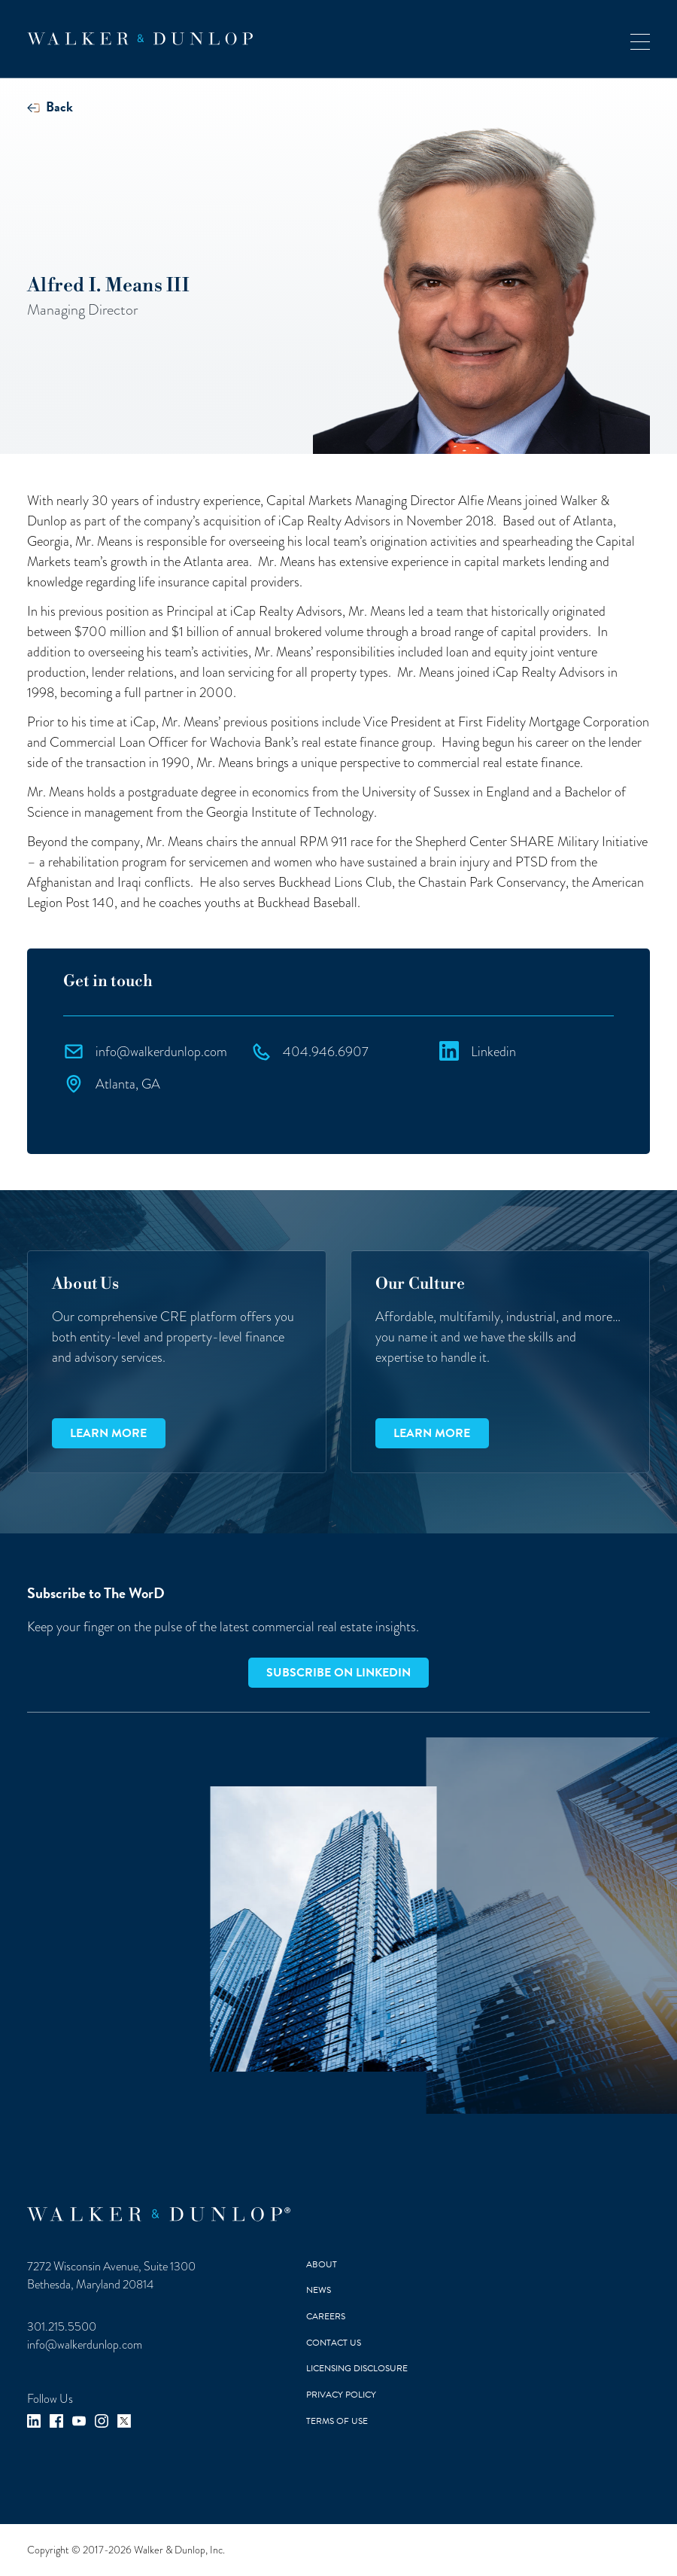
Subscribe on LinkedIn (338, 1673)
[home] (140, 38)
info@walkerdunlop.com (84, 2345)
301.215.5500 (61, 2327)
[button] (640, 39)
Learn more (108, 1433)
